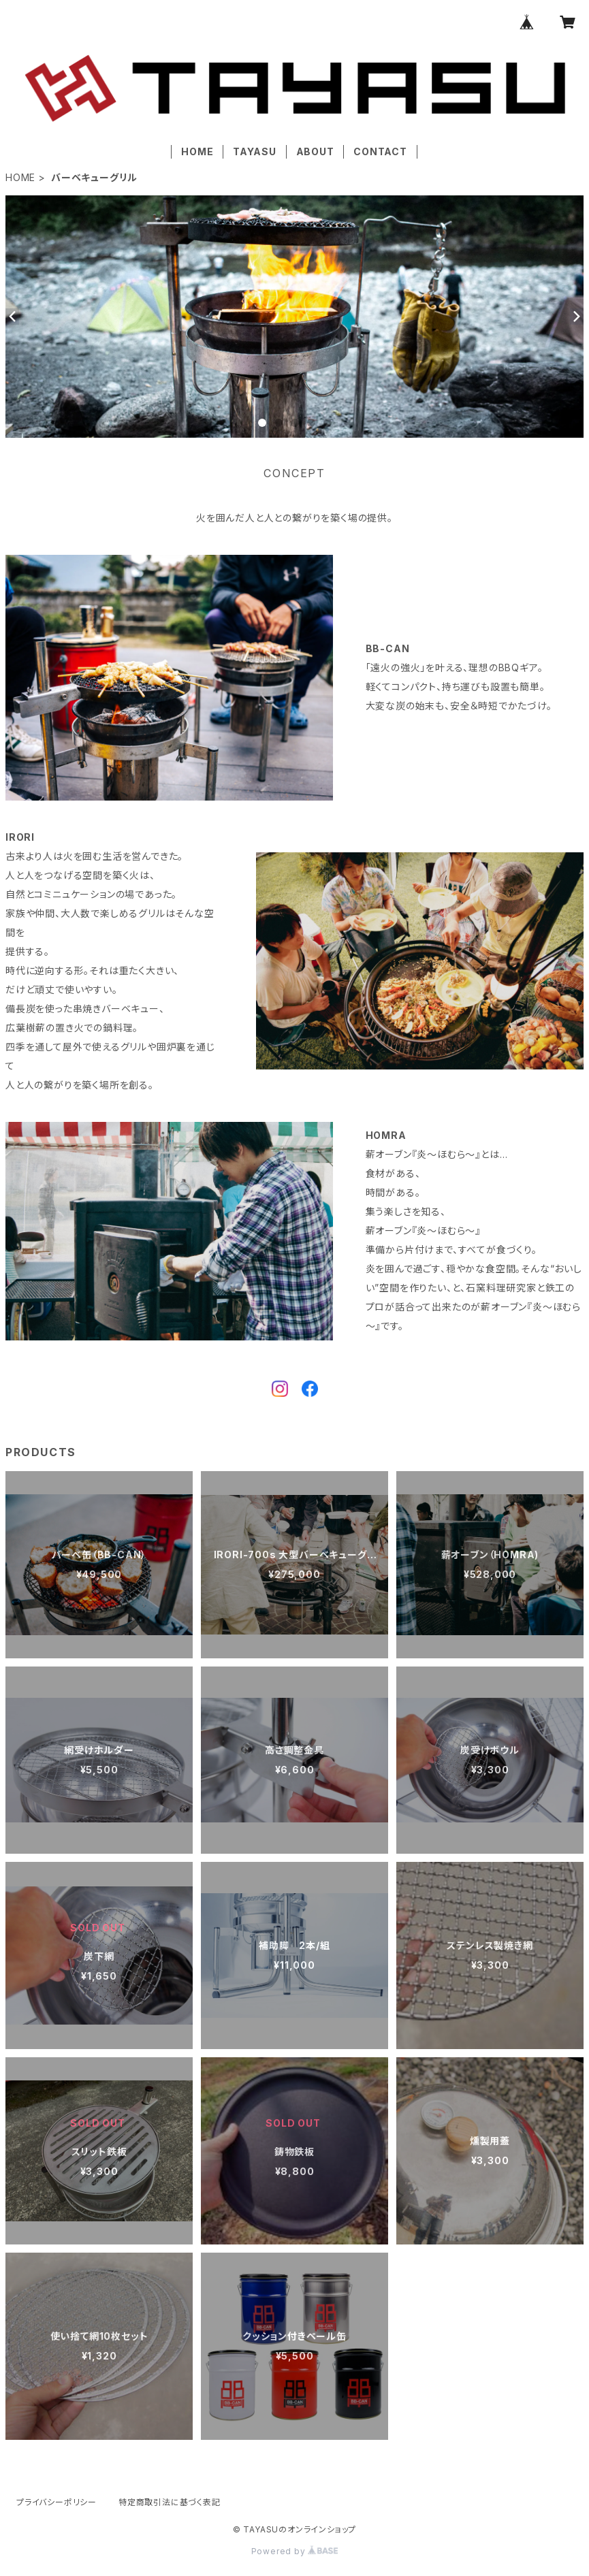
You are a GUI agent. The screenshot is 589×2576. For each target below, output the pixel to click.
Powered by (294, 2551)
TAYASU (254, 151)
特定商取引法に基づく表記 (169, 2502)
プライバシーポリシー (56, 2502)
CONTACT (380, 151)
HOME (197, 151)
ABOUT (315, 151)
